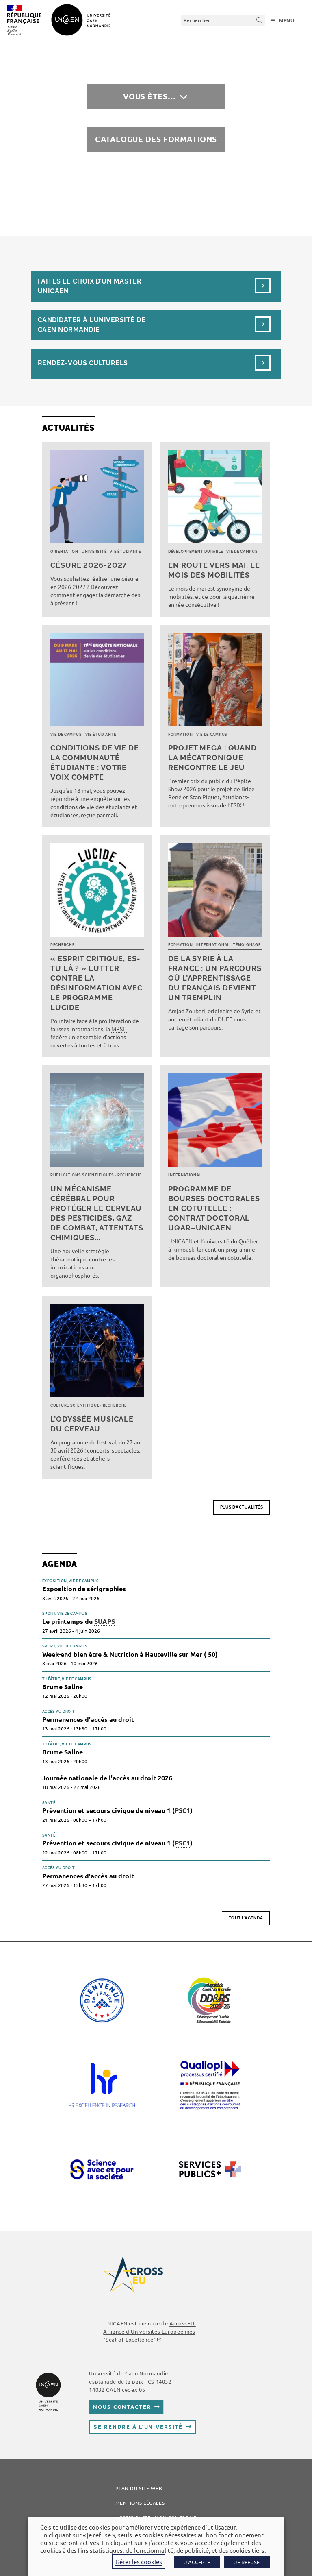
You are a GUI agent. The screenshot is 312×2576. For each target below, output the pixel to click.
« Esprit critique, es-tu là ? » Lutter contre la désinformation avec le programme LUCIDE (96, 983)
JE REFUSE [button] (247, 2562)
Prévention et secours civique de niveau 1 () (117, 1810)
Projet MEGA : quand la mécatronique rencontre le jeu (212, 758)
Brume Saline (62, 1686)
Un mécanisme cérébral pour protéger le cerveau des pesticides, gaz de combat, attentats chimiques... (96, 1213)
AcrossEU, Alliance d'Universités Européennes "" (149, 2331)
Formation (180, 735)
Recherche (62, 945)
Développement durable (195, 552)
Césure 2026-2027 (88, 565)
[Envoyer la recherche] (259, 20)
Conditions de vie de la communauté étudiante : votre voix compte (94, 762)
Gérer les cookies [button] (138, 2561)
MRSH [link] (119, 1028)
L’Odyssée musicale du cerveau (92, 1424)
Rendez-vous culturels (83, 363)
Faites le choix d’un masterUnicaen (90, 286)
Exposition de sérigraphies (84, 1588)
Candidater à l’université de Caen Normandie (91, 325)
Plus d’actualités (241, 1507)
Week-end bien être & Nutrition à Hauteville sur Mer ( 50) (130, 1654)
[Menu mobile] (283, 21)
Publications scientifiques (82, 1175)
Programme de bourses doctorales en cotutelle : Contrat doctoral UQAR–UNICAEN (214, 1208)
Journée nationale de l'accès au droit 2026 (107, 1777)
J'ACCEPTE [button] (197, 2562)
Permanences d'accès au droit (88, 1719)
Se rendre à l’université (138, 2426)
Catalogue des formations (156, 139)
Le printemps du (78, 1621)
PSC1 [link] (182, 1810)
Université (94, 552)
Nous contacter (122, 2406)
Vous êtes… (149, 96)
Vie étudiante (125, 552)
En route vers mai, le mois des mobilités (214, 570)
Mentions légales (140, 2503)
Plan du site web (138, 2488)
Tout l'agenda (246, 1918)
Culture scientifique (74, 1405)
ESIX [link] (236, 805)
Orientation (64, 552)
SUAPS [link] (104, 1621)
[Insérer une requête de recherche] (223, 20)
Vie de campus (242, 552)
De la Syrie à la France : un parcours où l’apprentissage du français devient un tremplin (215, 978)
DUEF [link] (225, 1019)
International (213, 945)
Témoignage (246, 945)
